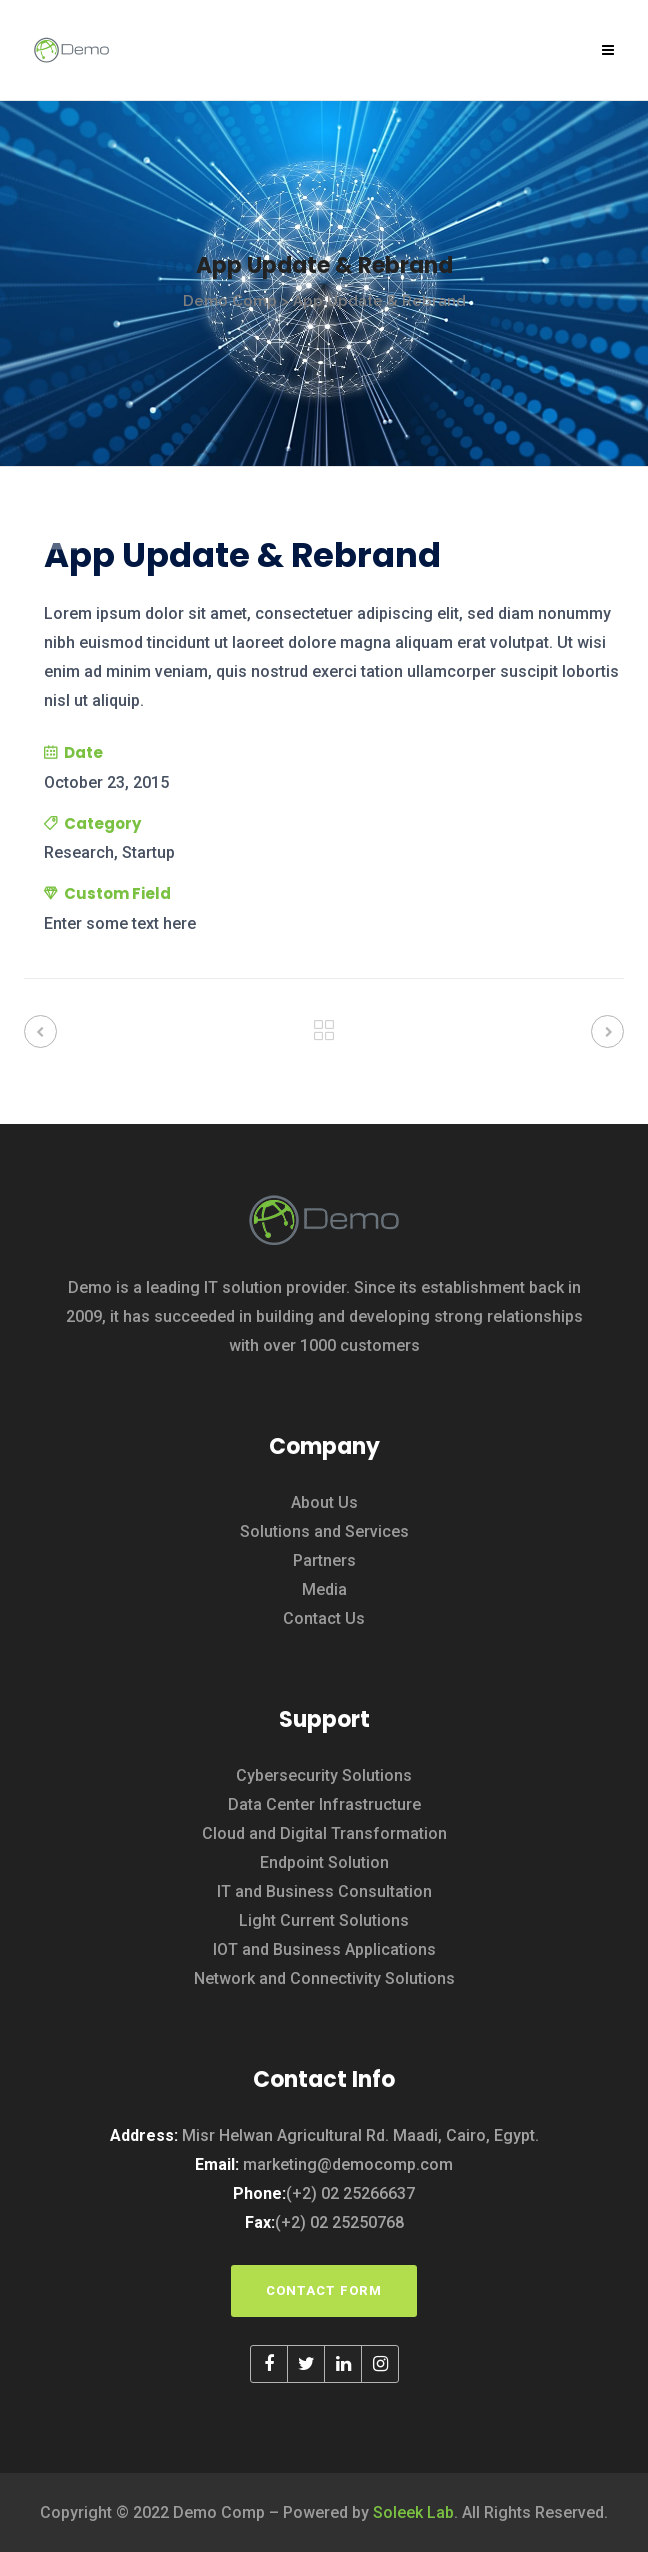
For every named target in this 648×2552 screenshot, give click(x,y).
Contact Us (324, 1618)
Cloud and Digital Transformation (324, 1833)
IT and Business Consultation (324, 1891)
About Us (324, 1502)
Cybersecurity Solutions (324, 1775)
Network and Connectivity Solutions (324, 1978)
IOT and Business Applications (324, 1949)
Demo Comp (230, 301)
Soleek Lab (413, 2512)
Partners (324, 1560)
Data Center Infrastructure (324, 1804)
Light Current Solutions (324, 1920)
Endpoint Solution (324, 1862)
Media (324, 1589)
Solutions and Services (324, 1531)
